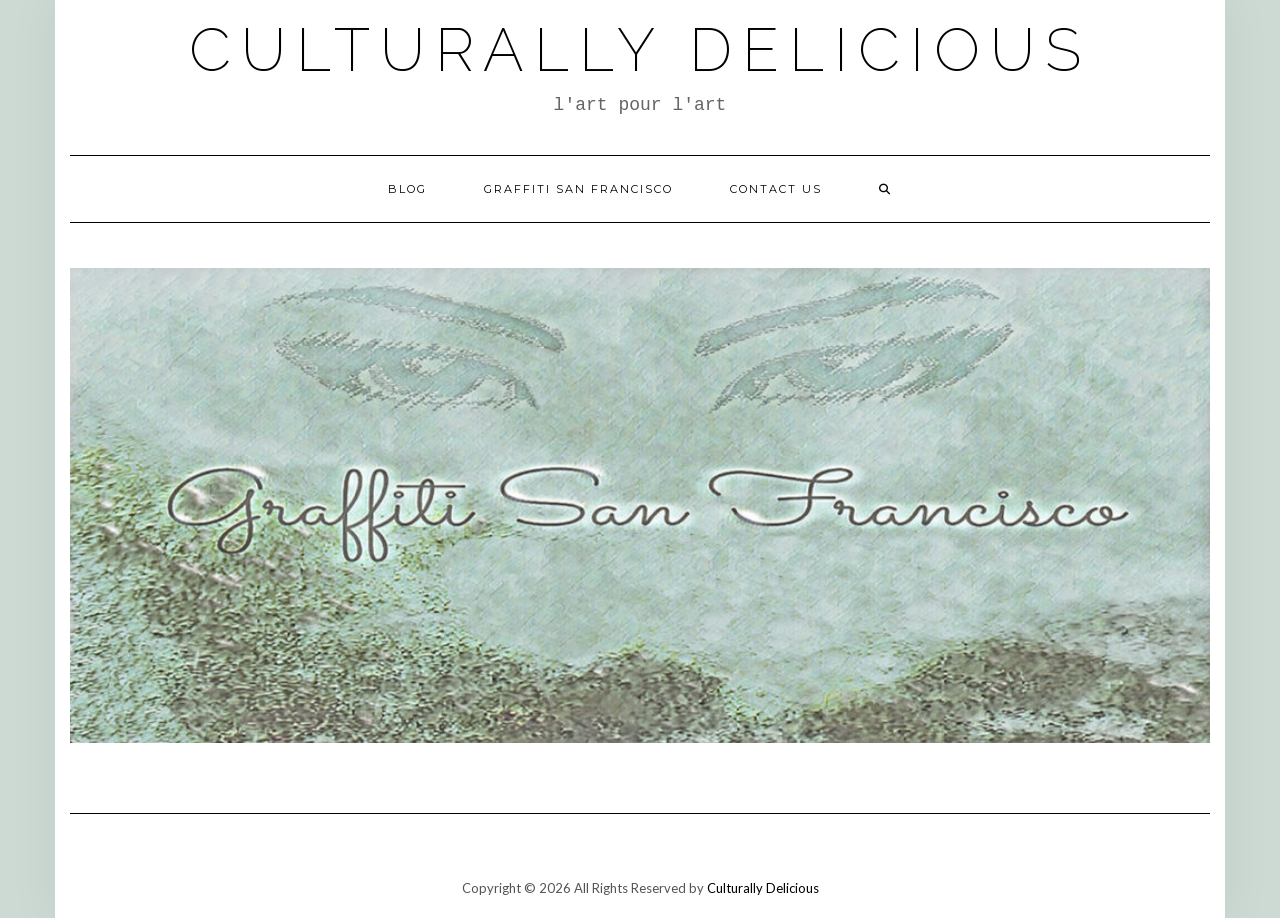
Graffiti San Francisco (578, 189)
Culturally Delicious (640, 50)
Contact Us (776, 189)
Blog (407, 189)
